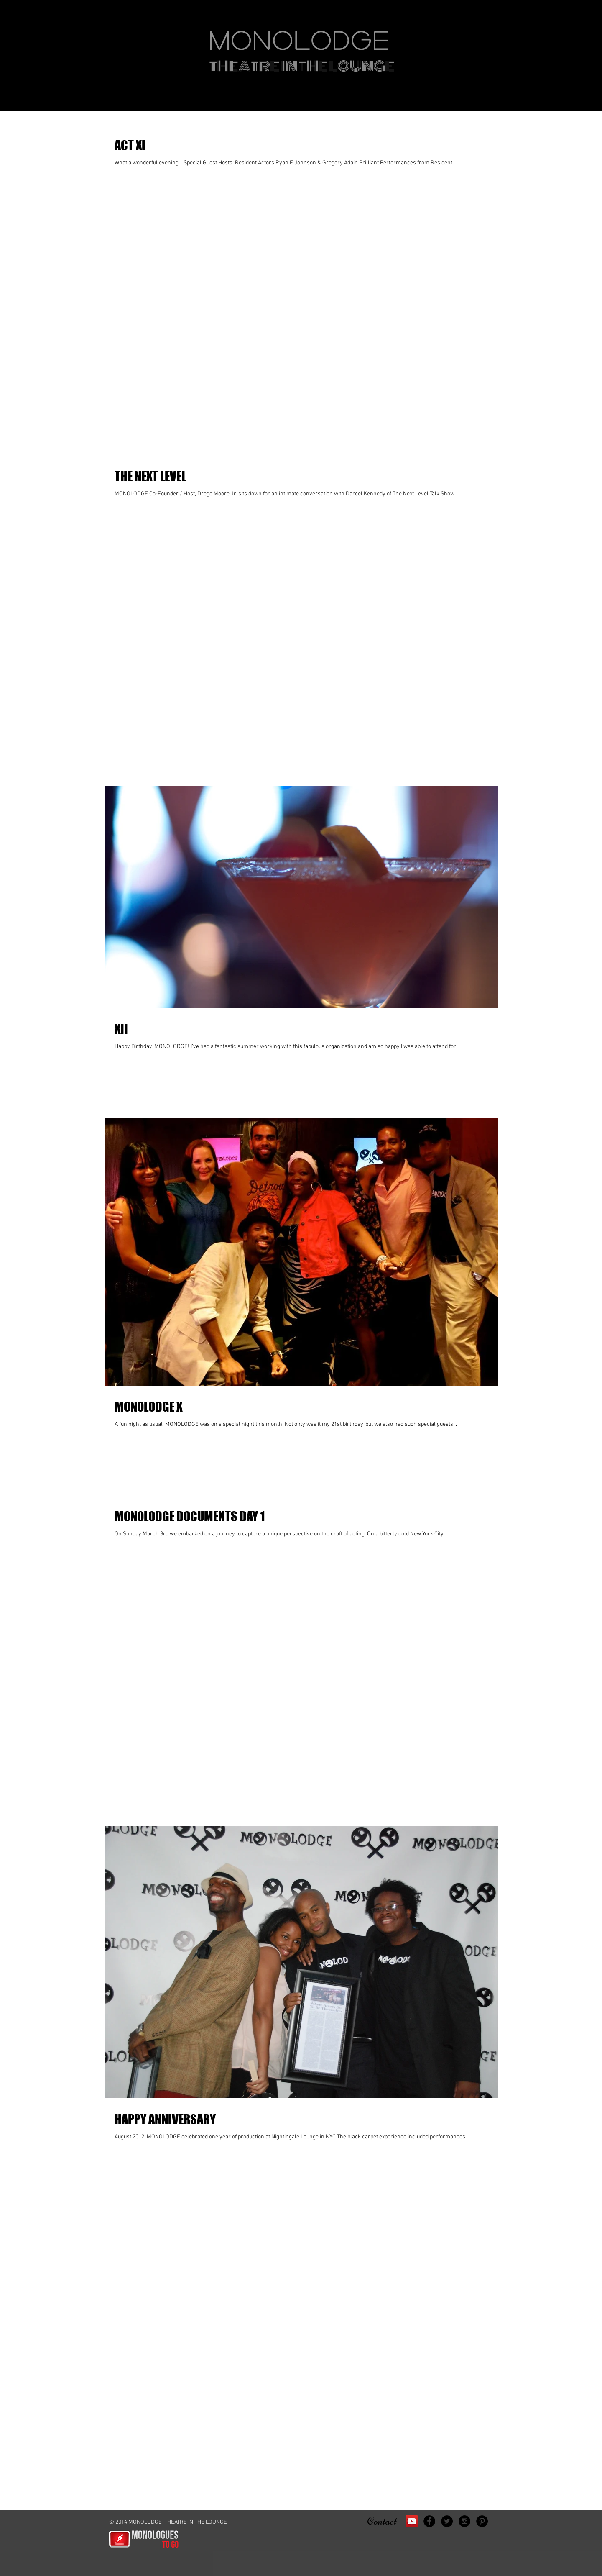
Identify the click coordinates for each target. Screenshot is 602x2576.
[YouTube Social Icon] (412, 2521)
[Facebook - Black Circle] (429, 2521)
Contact (382, 2520)
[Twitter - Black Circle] (447, 2521)
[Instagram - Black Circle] (464, 2521)
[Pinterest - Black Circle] (482, 2521)
